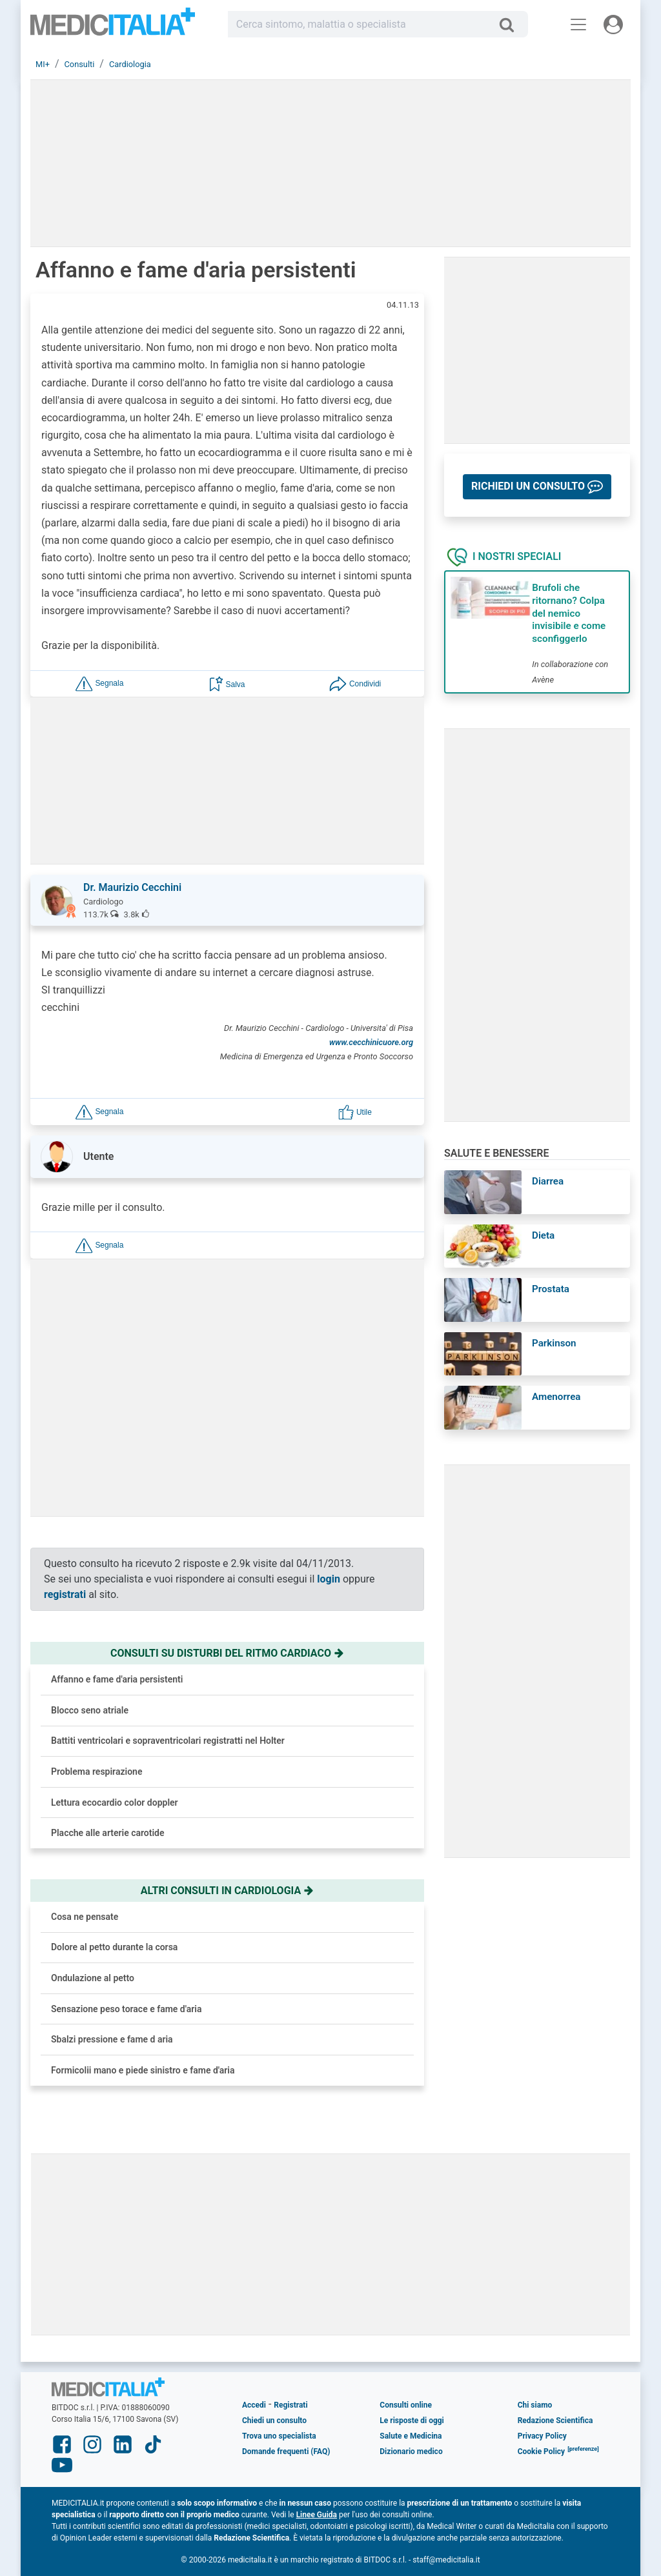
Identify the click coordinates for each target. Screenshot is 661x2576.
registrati (65, 1594)
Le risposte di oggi (411, 2420)
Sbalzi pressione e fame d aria (112, 2039)
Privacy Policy (542, 2436)
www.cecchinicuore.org (371, 1042)
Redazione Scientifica (555, 2420)
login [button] (328, 1579)
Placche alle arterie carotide (108, 1833)
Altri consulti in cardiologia (227, 1890)
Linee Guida (316, 2514)
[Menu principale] (578, 24)
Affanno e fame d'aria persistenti (117, 1679)
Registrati (290, 2405)
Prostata (550, 1289)
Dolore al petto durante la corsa (114, 1947)
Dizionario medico (411, 2451)
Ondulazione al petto (92, 1978)
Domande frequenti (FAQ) (286, 2451)
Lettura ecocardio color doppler (114, 1802)
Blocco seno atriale (89, 1710)
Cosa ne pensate (84, 1917)
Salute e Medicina (411, 2436)
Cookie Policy (541, 2451)
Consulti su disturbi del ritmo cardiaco (227, 1653)
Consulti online (406, 2405)
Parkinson (554, 1343)
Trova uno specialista (279, 2436)
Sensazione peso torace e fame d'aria (126, 2009)
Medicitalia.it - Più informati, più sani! (112, 26)
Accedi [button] (254, 2405)
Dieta (543, 1235)
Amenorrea (556, 1397)
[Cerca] (511, 24)
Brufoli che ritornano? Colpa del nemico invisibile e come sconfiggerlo (568, 613)
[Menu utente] (613, 24)
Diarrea (548, 1181)
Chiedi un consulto (274, 2420)
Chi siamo (535, 2405)
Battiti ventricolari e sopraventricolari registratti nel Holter (168, 1740)
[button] (99, 683)
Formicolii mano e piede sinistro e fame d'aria (142, 2070)
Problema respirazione (96, 1771)
